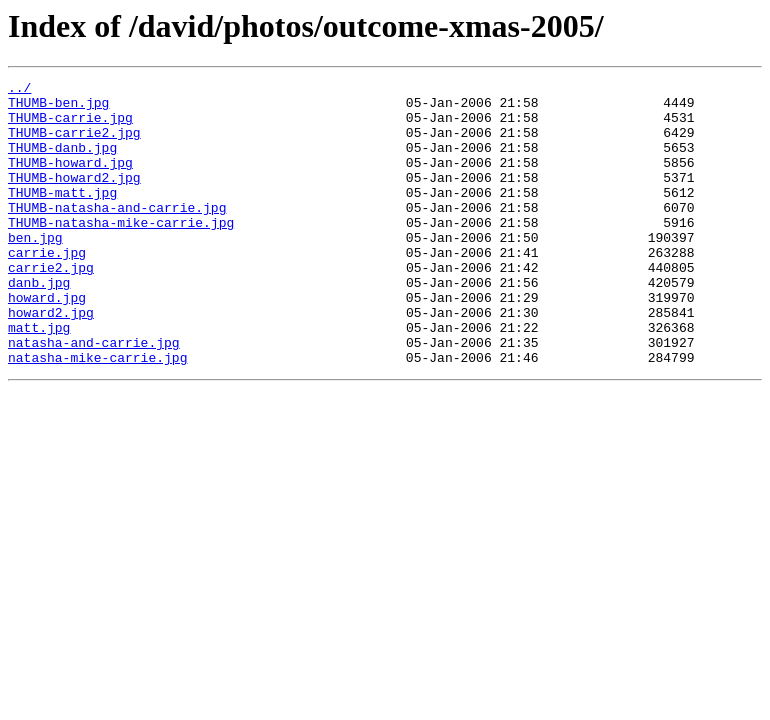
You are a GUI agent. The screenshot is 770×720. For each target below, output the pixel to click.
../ (19, 90)
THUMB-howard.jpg (70, 180)
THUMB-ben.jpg (58, 108)
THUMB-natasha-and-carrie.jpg (117, 234)
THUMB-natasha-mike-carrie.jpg (121, 252)
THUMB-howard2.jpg (74, 198)
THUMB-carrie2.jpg (74, 144)
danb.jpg (39, 324)
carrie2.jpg (51, 306)
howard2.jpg (51, 360)
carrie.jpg (47, 288)
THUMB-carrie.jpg (70, 126)
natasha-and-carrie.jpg (94, 396)
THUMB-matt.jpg (62, 216)
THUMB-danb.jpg (62, 162)
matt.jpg (39, 378)
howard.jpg (47, 342)
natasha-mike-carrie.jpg (97, 414)
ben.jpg (35, 270)
